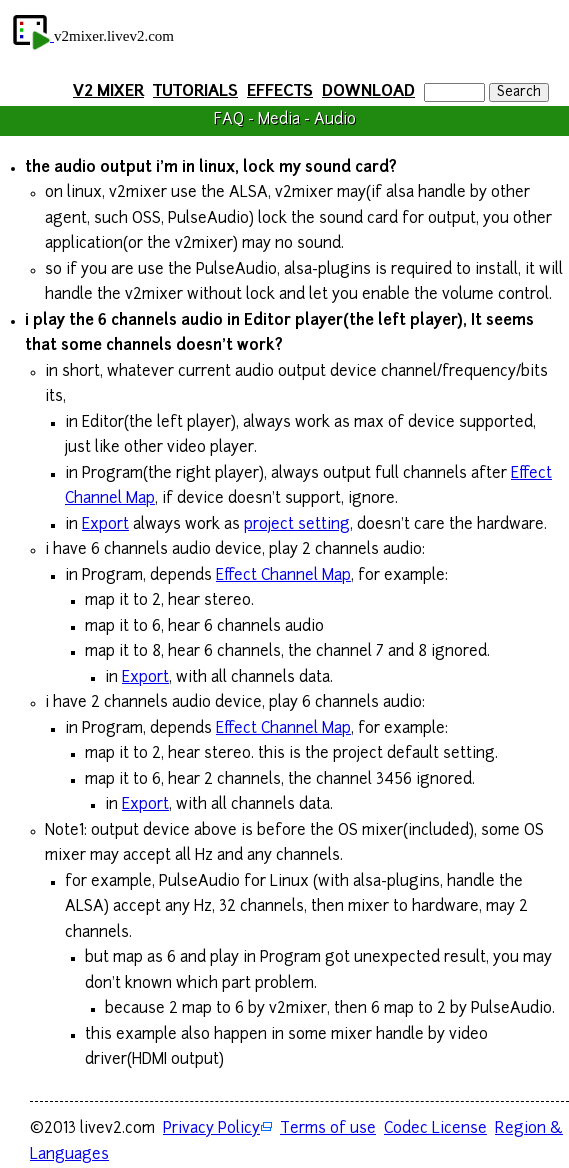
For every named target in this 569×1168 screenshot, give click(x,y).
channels (144, 321)
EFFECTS (280, 92)
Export (105, 525)
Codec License (435, 1129)
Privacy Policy (211, 1129)
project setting (297, 525)
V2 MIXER (108, 92)
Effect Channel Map (283, 576)
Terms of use (328, 1129)
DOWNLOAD (368, 92)
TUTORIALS (195, 92)
